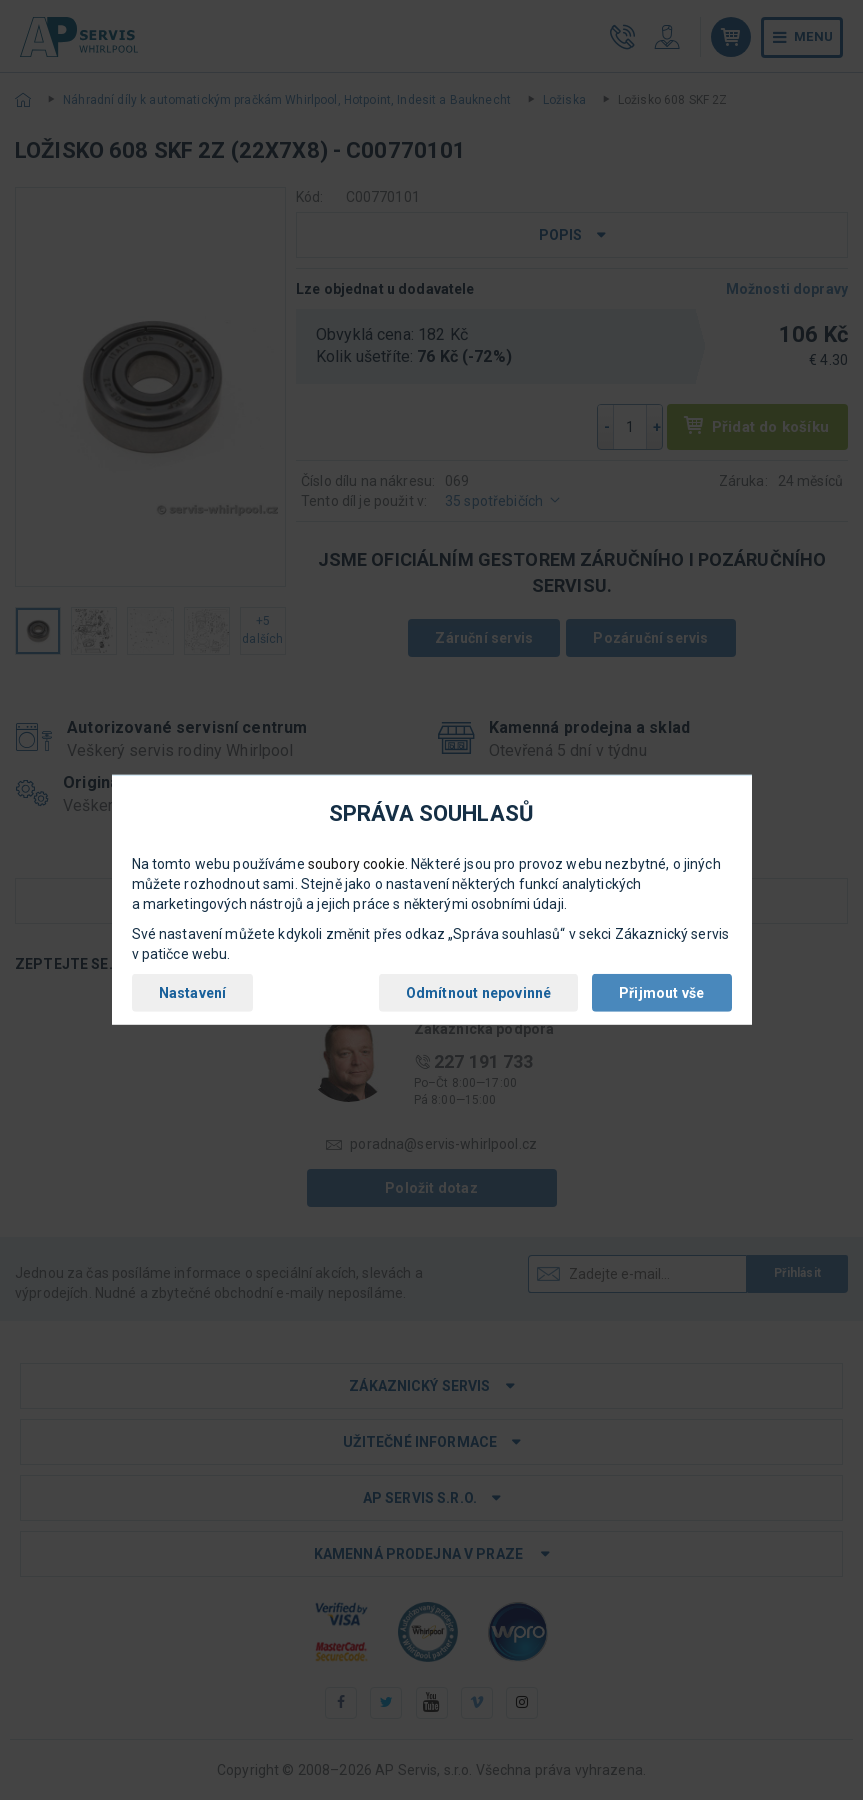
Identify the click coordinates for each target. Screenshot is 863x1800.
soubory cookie (356, 864)
